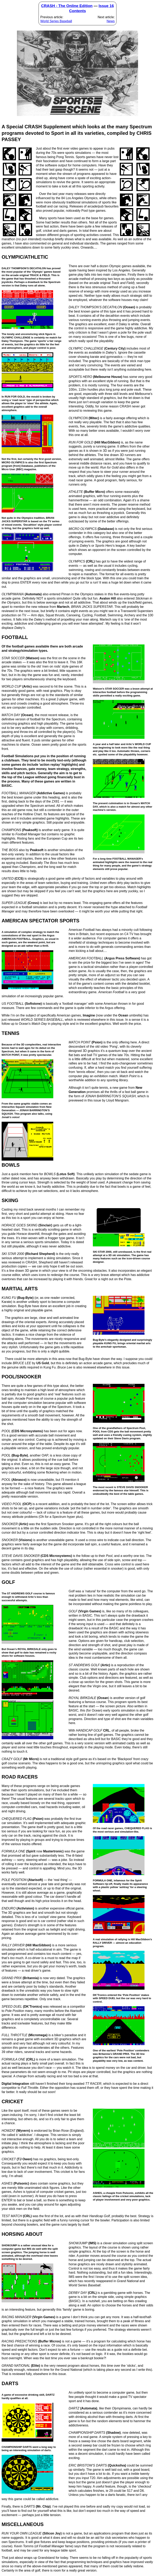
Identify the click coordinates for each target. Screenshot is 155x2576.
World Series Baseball (56, 21)
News (111, 21)
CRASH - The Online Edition (67, 6)
